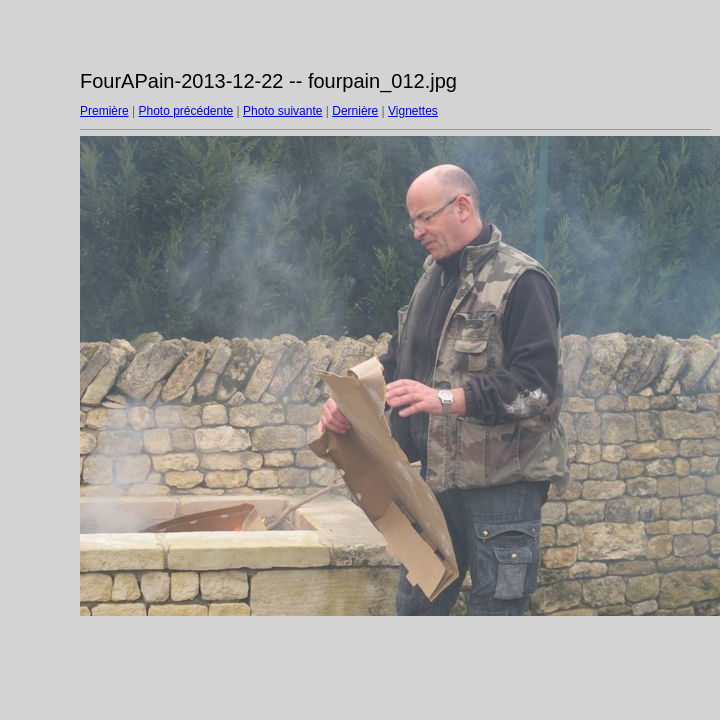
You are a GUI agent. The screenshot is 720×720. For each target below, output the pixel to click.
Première (104, 111)
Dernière (355, 111)
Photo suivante (282, 111)
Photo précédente (185, 111)
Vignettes (413, 111)
